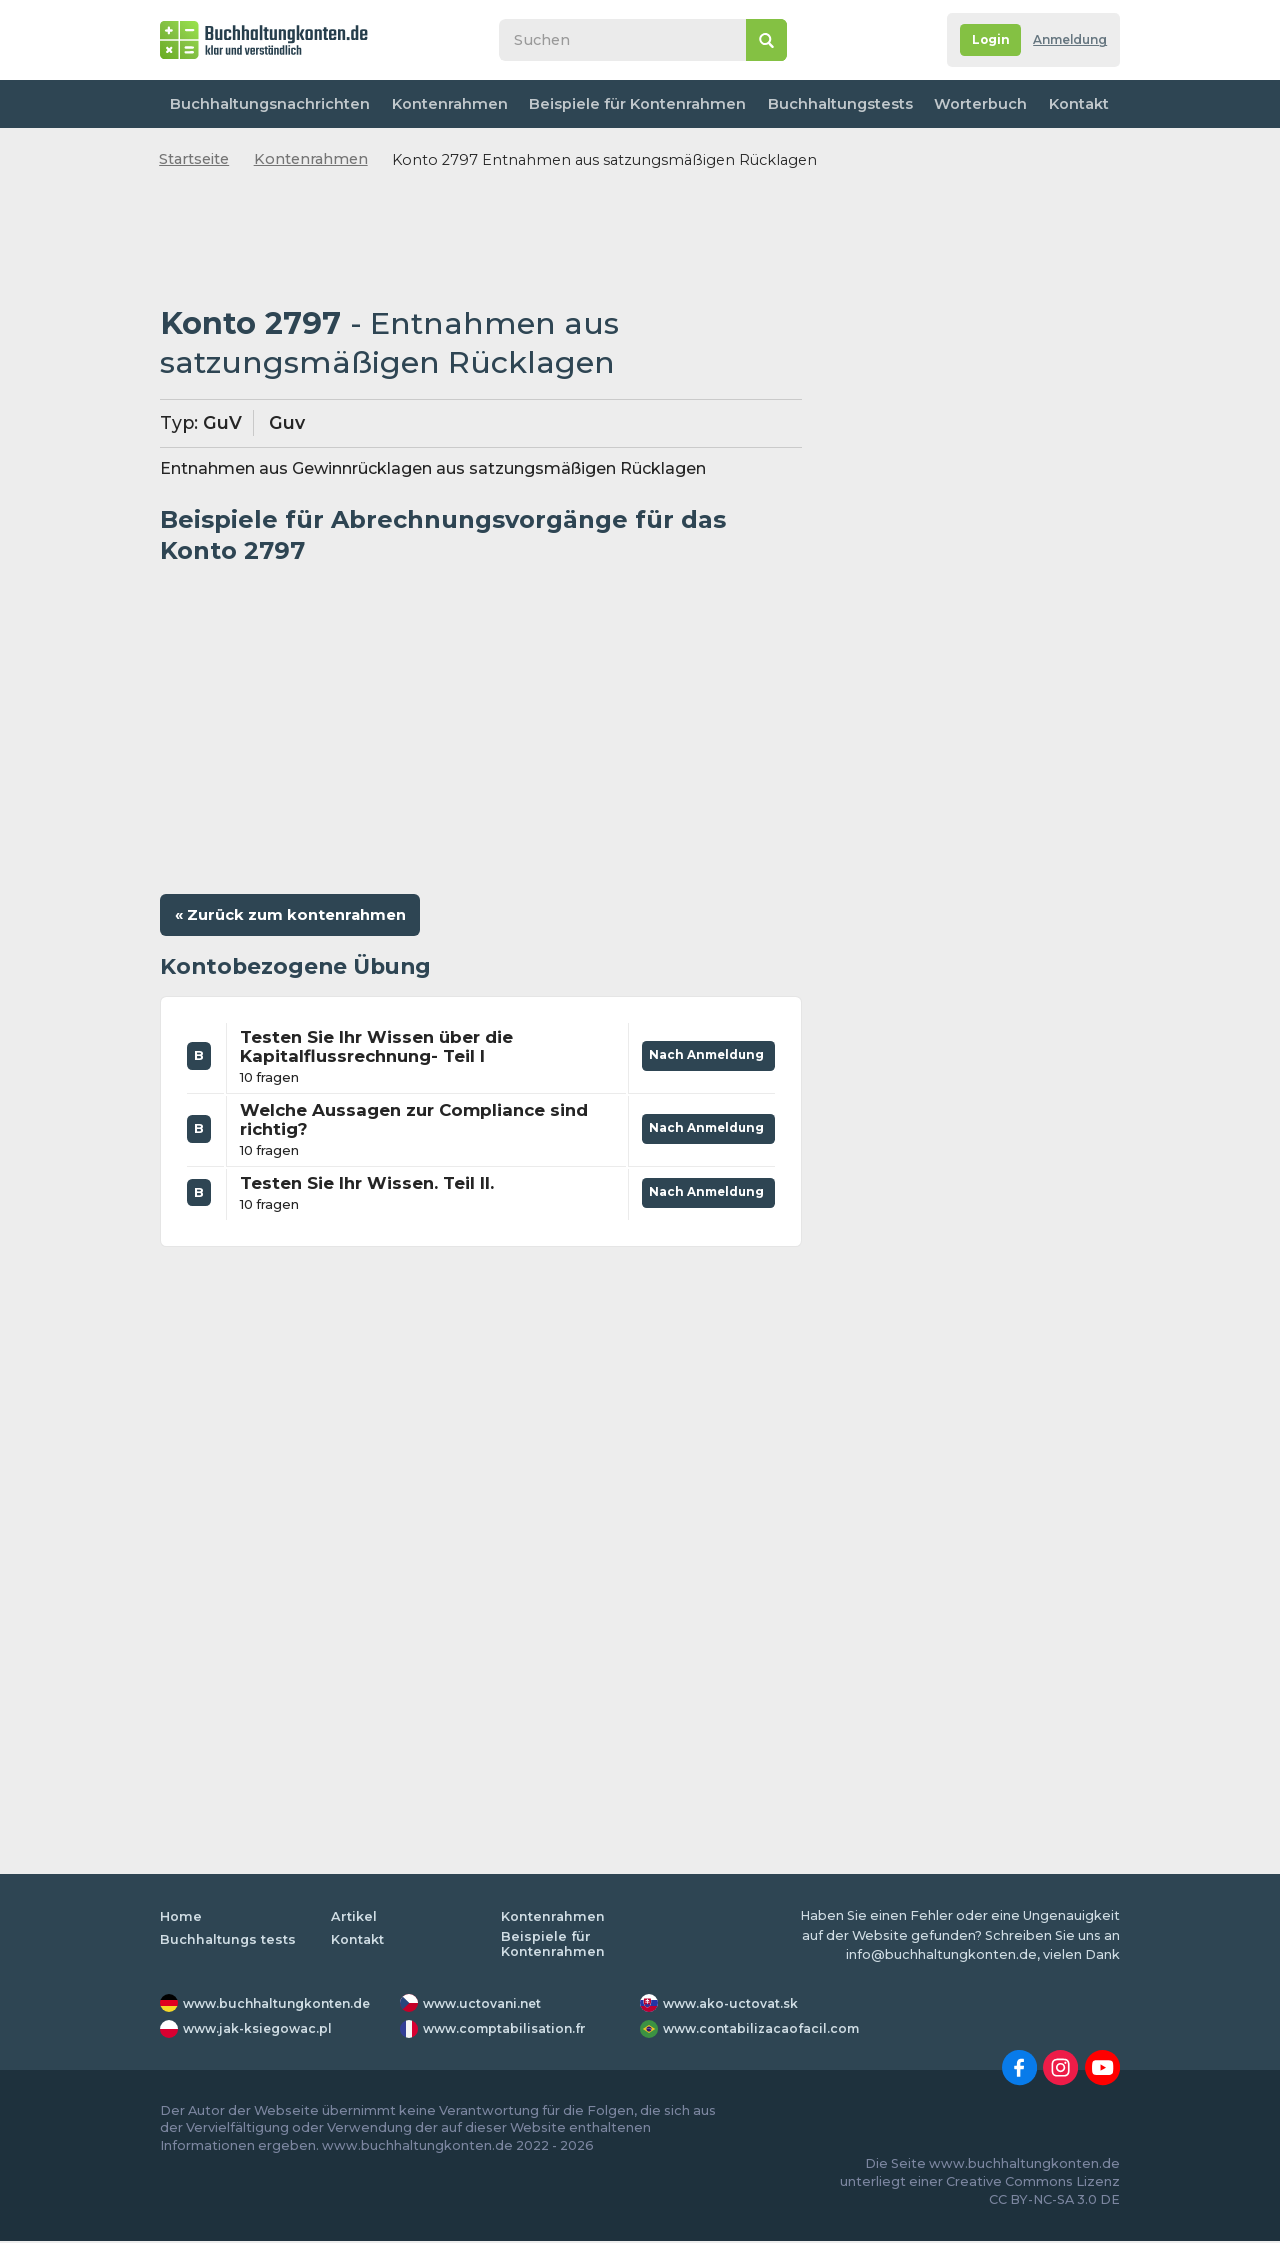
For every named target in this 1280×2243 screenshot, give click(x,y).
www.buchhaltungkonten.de (282, 2004)
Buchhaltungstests (831, 104)
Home (181, 1918)
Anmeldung (1065, 40)
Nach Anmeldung (703, 1053)
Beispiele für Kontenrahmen (631, 104)
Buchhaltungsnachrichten (269, 104)
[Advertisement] (481, 239)
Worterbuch (972, 104)
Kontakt (1075, 104)
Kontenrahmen (446, 104)
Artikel (354, 1918)
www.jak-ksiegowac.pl (261, 2030)
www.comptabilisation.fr (508, 2030)
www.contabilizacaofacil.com (765, 2030)
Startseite (194, 159)
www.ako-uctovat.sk (733, 2004)
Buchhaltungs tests (228, 1940)
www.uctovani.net (485, 2004)
